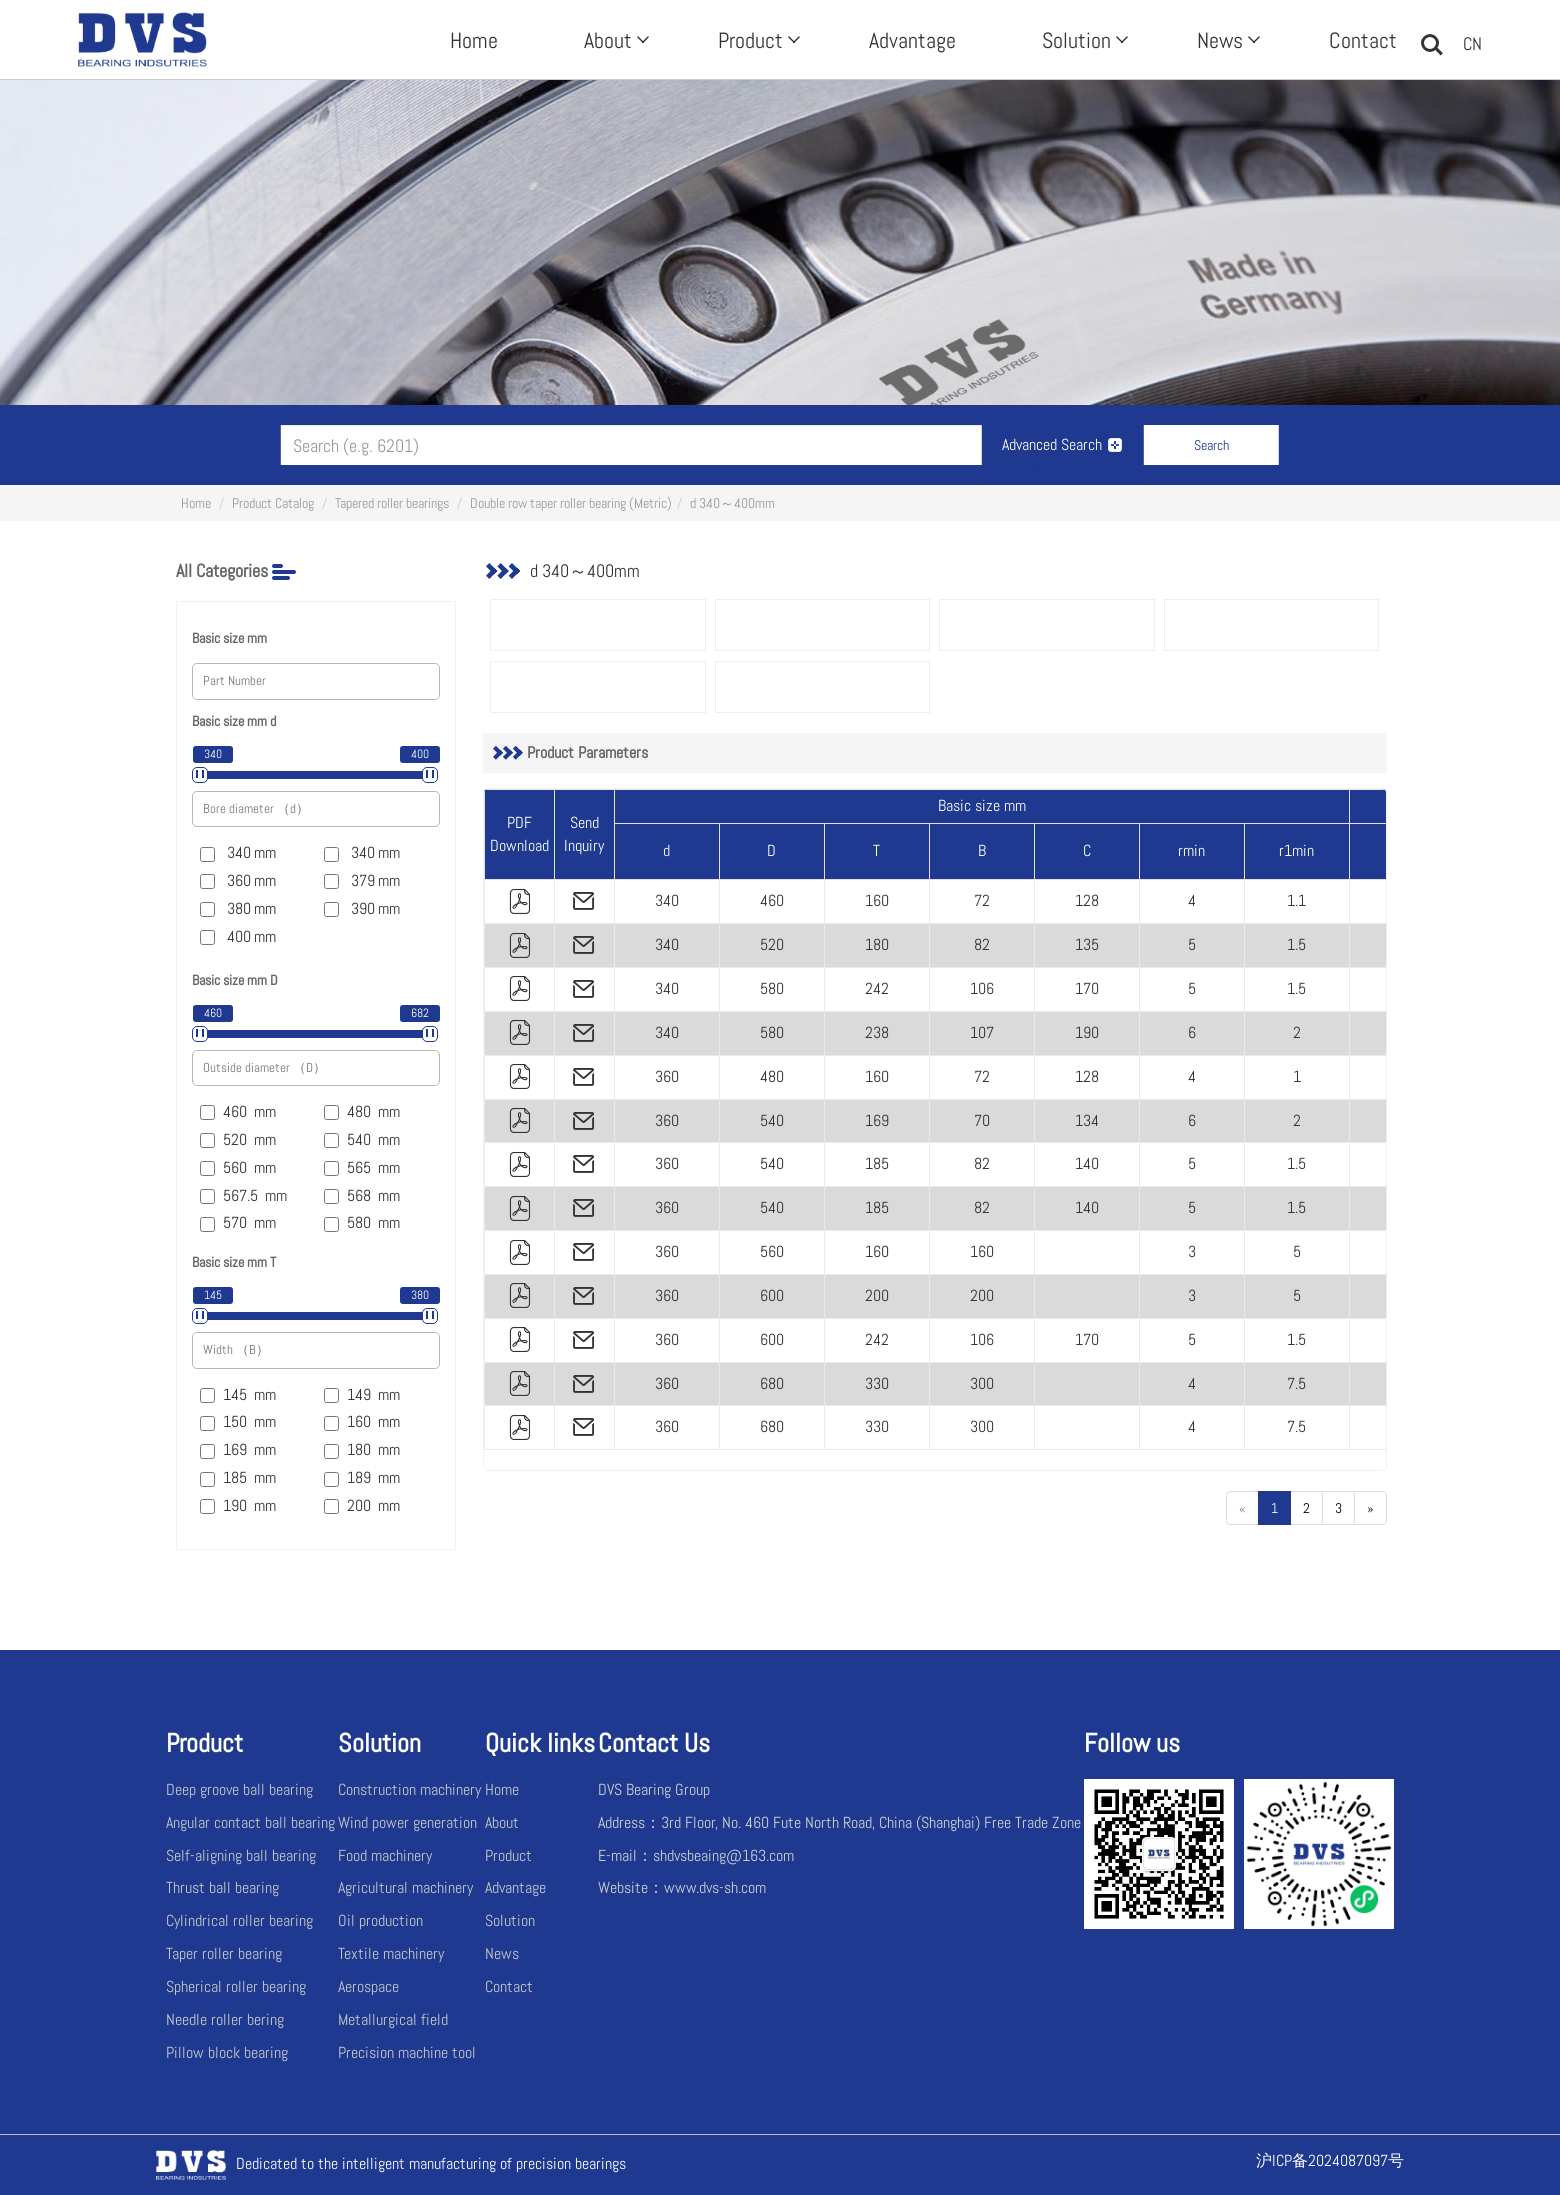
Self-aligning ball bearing (241, 1855)
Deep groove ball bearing (239, 1789)
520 (772, 944)
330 (877, 1383)
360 (667, 1076)
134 (1087, 1120)
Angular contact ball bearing (250, 1822)
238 (877, 1032)
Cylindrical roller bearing (239, 1920)
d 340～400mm (732, 503)
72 (982, 900)
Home (474, 40)
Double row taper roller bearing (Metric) (571, 503)
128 (1087, 900)
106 (982, 988)
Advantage (912, 40)
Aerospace (368, 1986)
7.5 (1296, 1383)
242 (877, 988)
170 (1087, 988)
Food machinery (385, 1855)
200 (877, 1295)
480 (772, 1076)
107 (982, 1032)
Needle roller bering (225, 2019)
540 (772, 1120)
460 (772, 900)
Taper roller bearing (224, 1953)
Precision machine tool (407, 2052)
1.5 (1296, 944)
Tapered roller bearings (392, 503)
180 (877, 944)
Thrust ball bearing (222, 1887)
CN (1472, 43)
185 (877, 1163)
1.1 (1296, 900)
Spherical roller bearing (236, 1986)
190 (1087, 1032)
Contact (1363, 40)
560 (772, 1251)
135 (1087, 944)
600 (772, 1295)
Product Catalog (273, 503)
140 (1087, 1163)
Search (1211, 445)
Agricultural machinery (405, 1887)
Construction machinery (409, 1789)
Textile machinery (391, 1953)
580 (772, 988)
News (1226, 40)
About (614, 40)
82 (982, 944)
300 (982, 1383)
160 (877, 900)
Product (757, 40)
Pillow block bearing (227, 2052)
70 (982, 1120)
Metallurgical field (393, 2019)
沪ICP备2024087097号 (1330, 2160)
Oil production (380, 1920)
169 (877, 1120)
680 (772, 1383)
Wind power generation (407, 1822)
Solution (1083, 40)
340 (667, 900)
